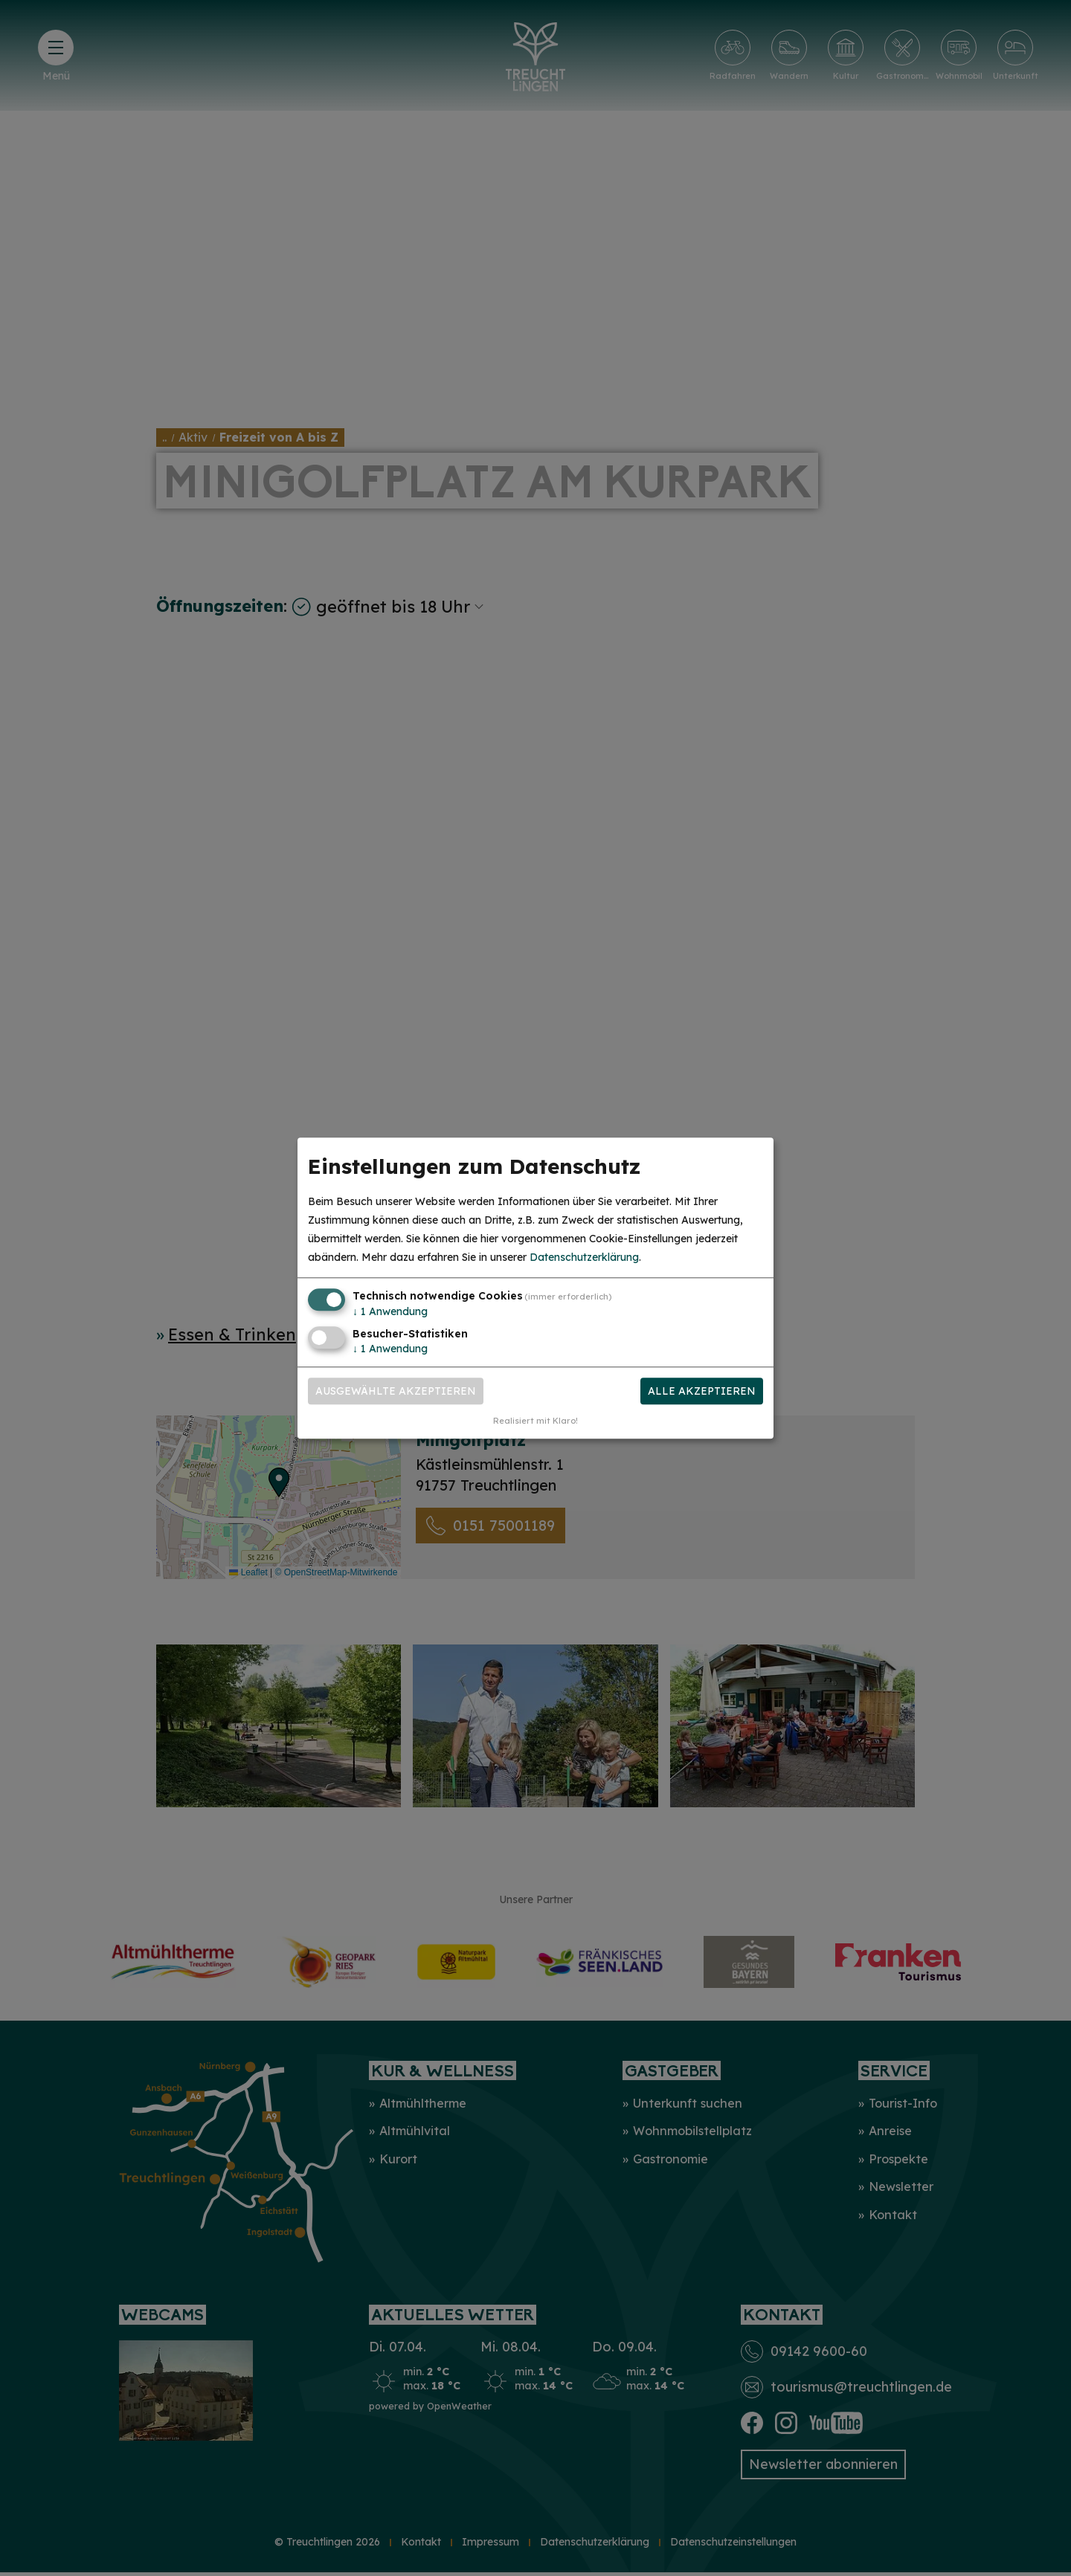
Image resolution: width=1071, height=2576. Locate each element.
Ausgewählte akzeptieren (395, 1391)
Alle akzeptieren (702, 1391)
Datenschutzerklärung (584, 1258)
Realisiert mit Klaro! (535, 1420)
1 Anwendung (390, 1312)
